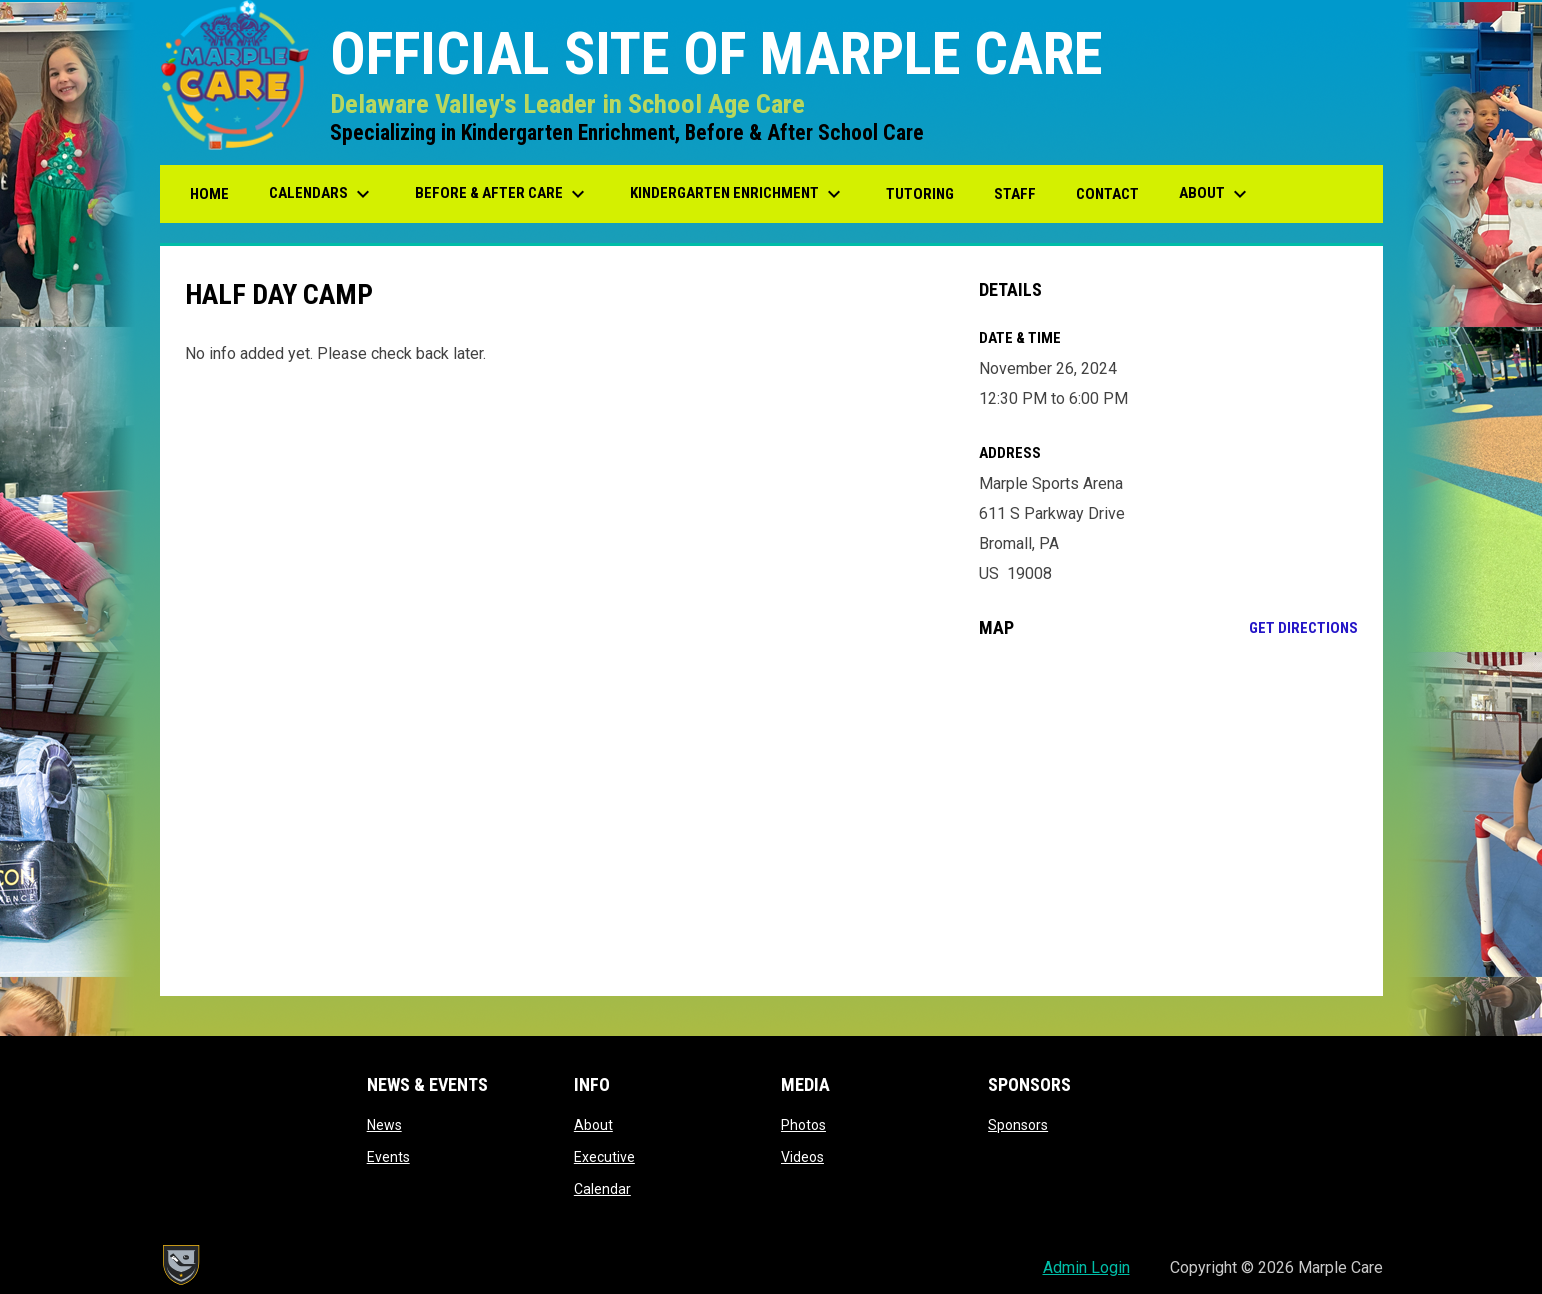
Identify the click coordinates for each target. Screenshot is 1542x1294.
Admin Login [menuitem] (1086, 1267)
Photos (803, 1125)
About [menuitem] (1215, 194)
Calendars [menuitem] (322, 194)
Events (388, 1157)
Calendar (602, 1189)
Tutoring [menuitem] (920, 194)
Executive (604, 1157)
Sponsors (1018, 1125)
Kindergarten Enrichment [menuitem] (738, 194)
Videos (802, 1157)
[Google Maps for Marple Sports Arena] (1168, 817)
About (593, 1125)
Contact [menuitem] (1107, 194)
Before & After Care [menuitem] (502, 194)
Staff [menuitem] (1015, 194)
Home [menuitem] (209, 194)
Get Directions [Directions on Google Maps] (1303, 628)
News (384, 1125)
